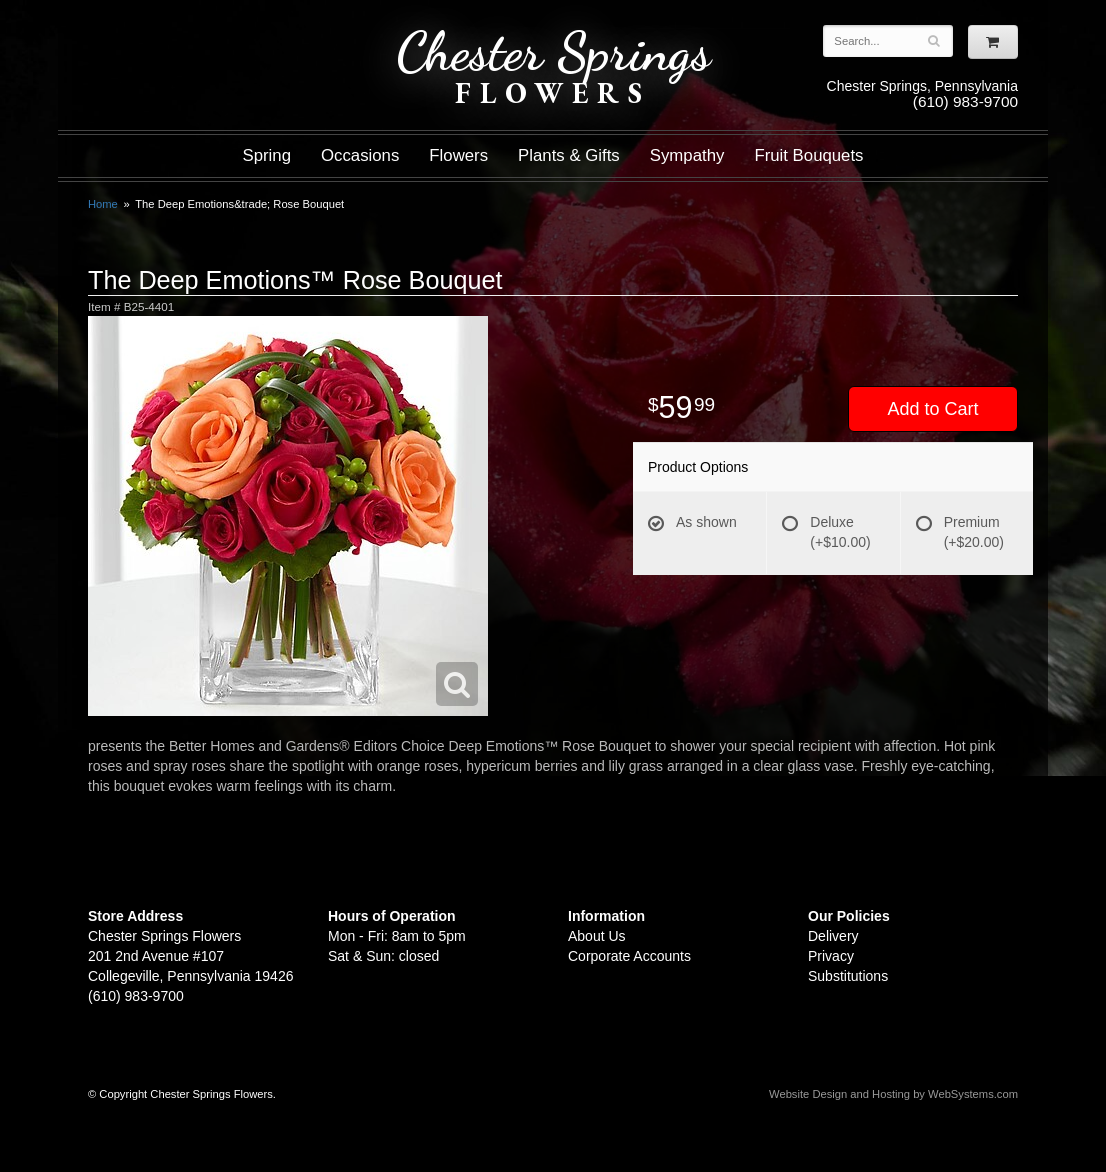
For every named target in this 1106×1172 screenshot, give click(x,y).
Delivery (833, 936)
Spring (266, 155)
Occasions (360, 155)
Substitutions (848, 976)
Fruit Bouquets (808, 155)
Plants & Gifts (569, 155)
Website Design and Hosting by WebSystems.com (893, 1094)
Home (103, 204)
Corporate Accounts (629, 956)
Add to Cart (932, 409)
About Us (597, 936)
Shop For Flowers (209, 32)
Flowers (458, 155)
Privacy (831, 956)
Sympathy (687, 155)
